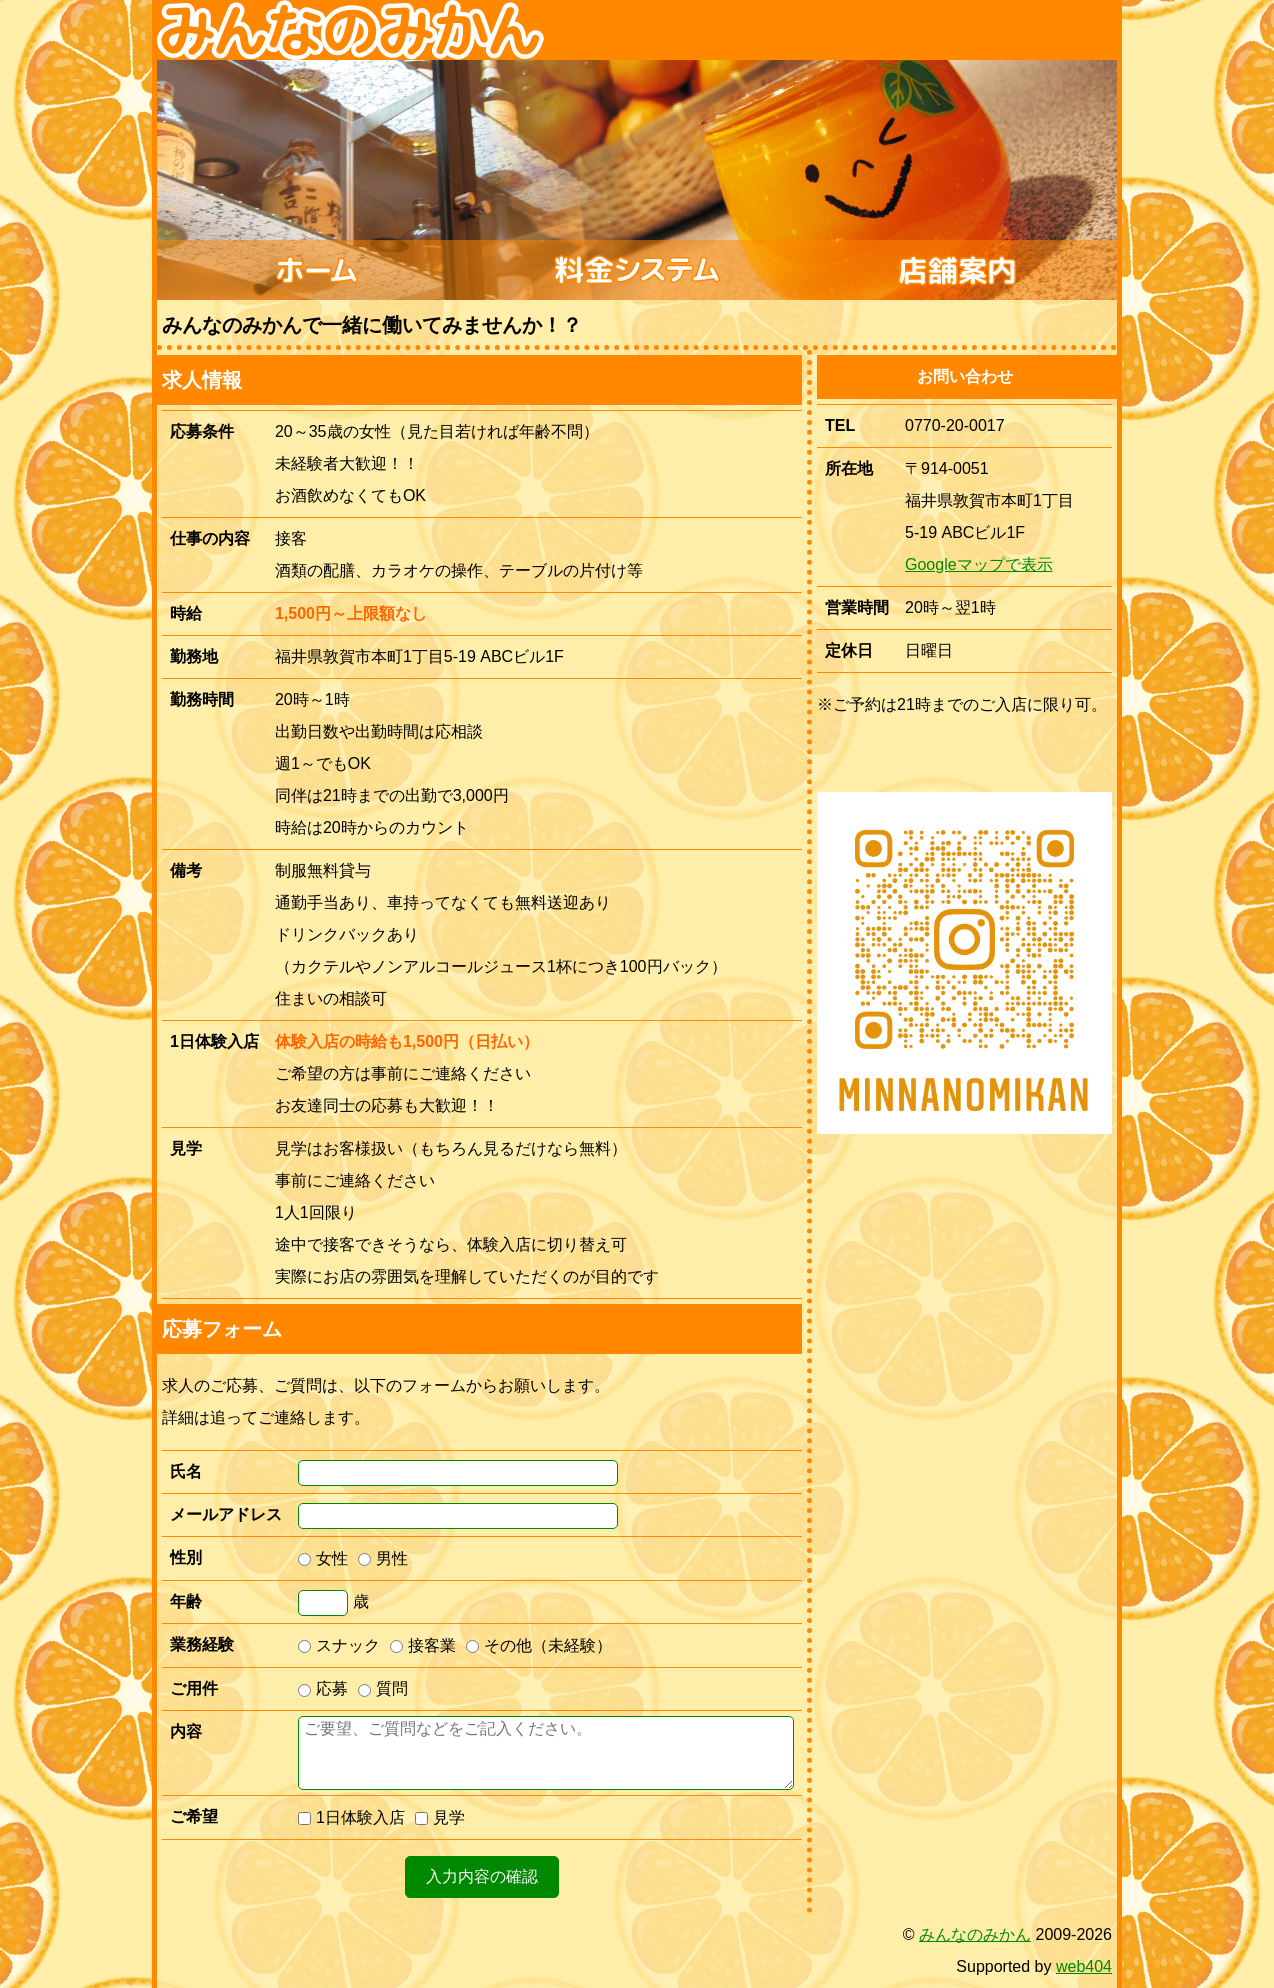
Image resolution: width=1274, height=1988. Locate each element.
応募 (323, 1688)
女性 (323, 1558)
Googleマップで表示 (979, 564)
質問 (383, 1688)
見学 (440, 1817)
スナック (339, 1645)
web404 (1084, 1966)
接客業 (423, 1645)
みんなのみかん (975, 1934)
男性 (383, 1558)
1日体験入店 (351, 1817)
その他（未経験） (539, 1645)
